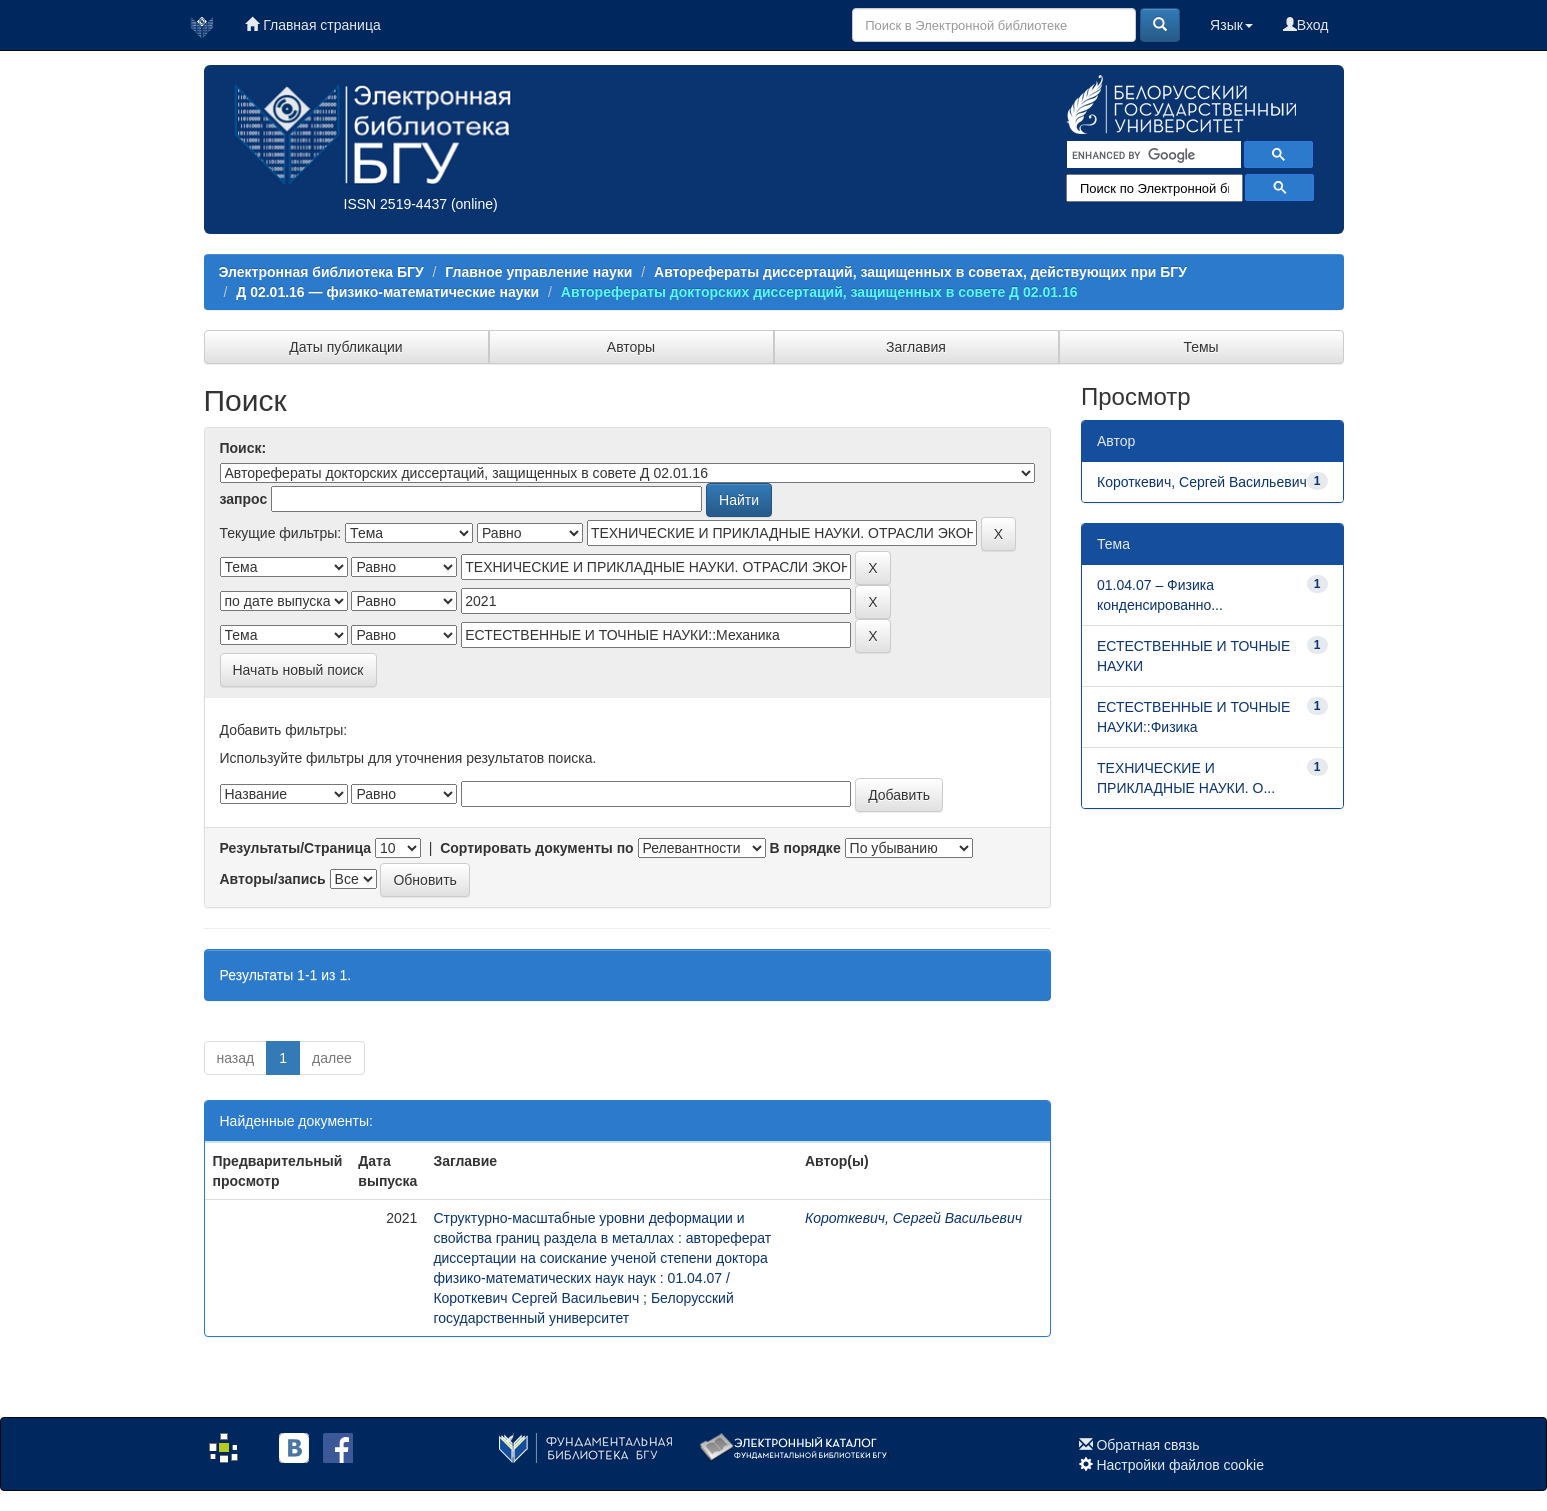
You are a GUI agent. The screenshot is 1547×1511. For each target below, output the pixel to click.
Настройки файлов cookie (1180, 1465)
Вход (1306, 25)
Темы (1200, 347)
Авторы (631, 347)
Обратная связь (1147, 1445)
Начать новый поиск (298, 670)
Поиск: (243, 448)
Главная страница (312, 25)
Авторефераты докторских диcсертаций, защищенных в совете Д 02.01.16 (819, 292)
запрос (244, 499)
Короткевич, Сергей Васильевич (913, 1218)
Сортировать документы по (537, 848)
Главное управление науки (538, 272)
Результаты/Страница (296, 848)
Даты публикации (345, 347)
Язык (1231, 25)
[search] (1152, 155)
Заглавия (916, 347)
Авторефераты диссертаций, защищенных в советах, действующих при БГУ (920, 272)
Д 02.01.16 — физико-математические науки (387, 292)
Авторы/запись (273, 879)
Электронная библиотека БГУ (321, 272)
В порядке (804, 848)
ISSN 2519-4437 (396, 204)
